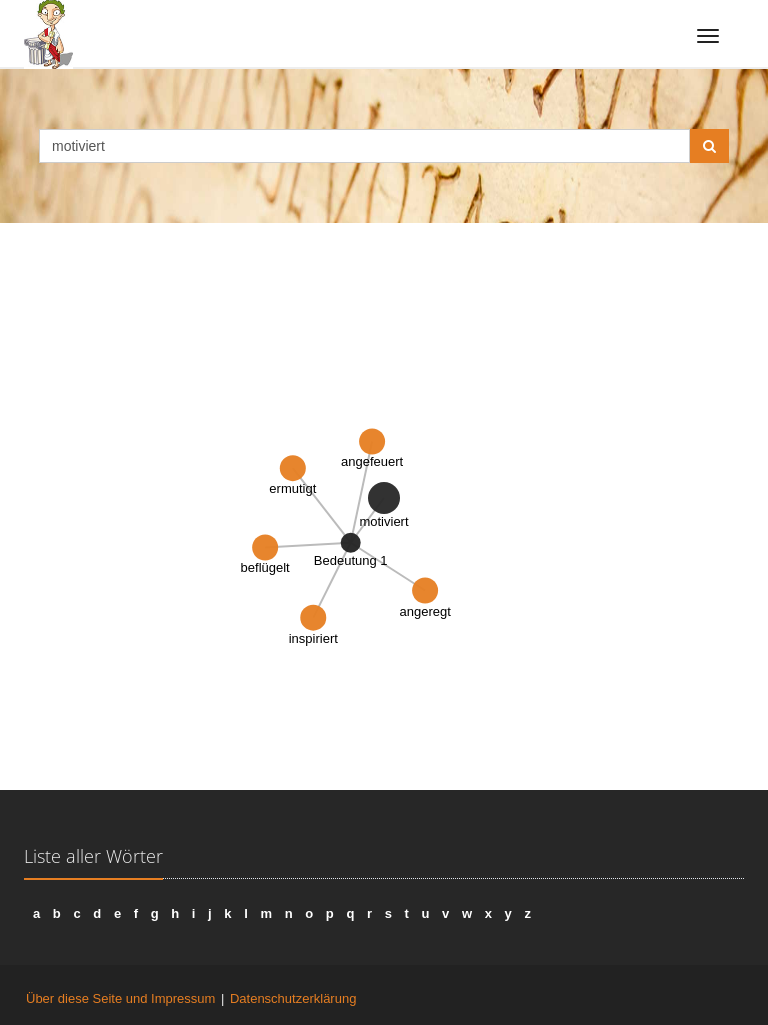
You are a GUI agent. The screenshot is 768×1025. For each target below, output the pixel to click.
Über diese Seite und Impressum (120, 998)
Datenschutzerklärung (293, 998)
